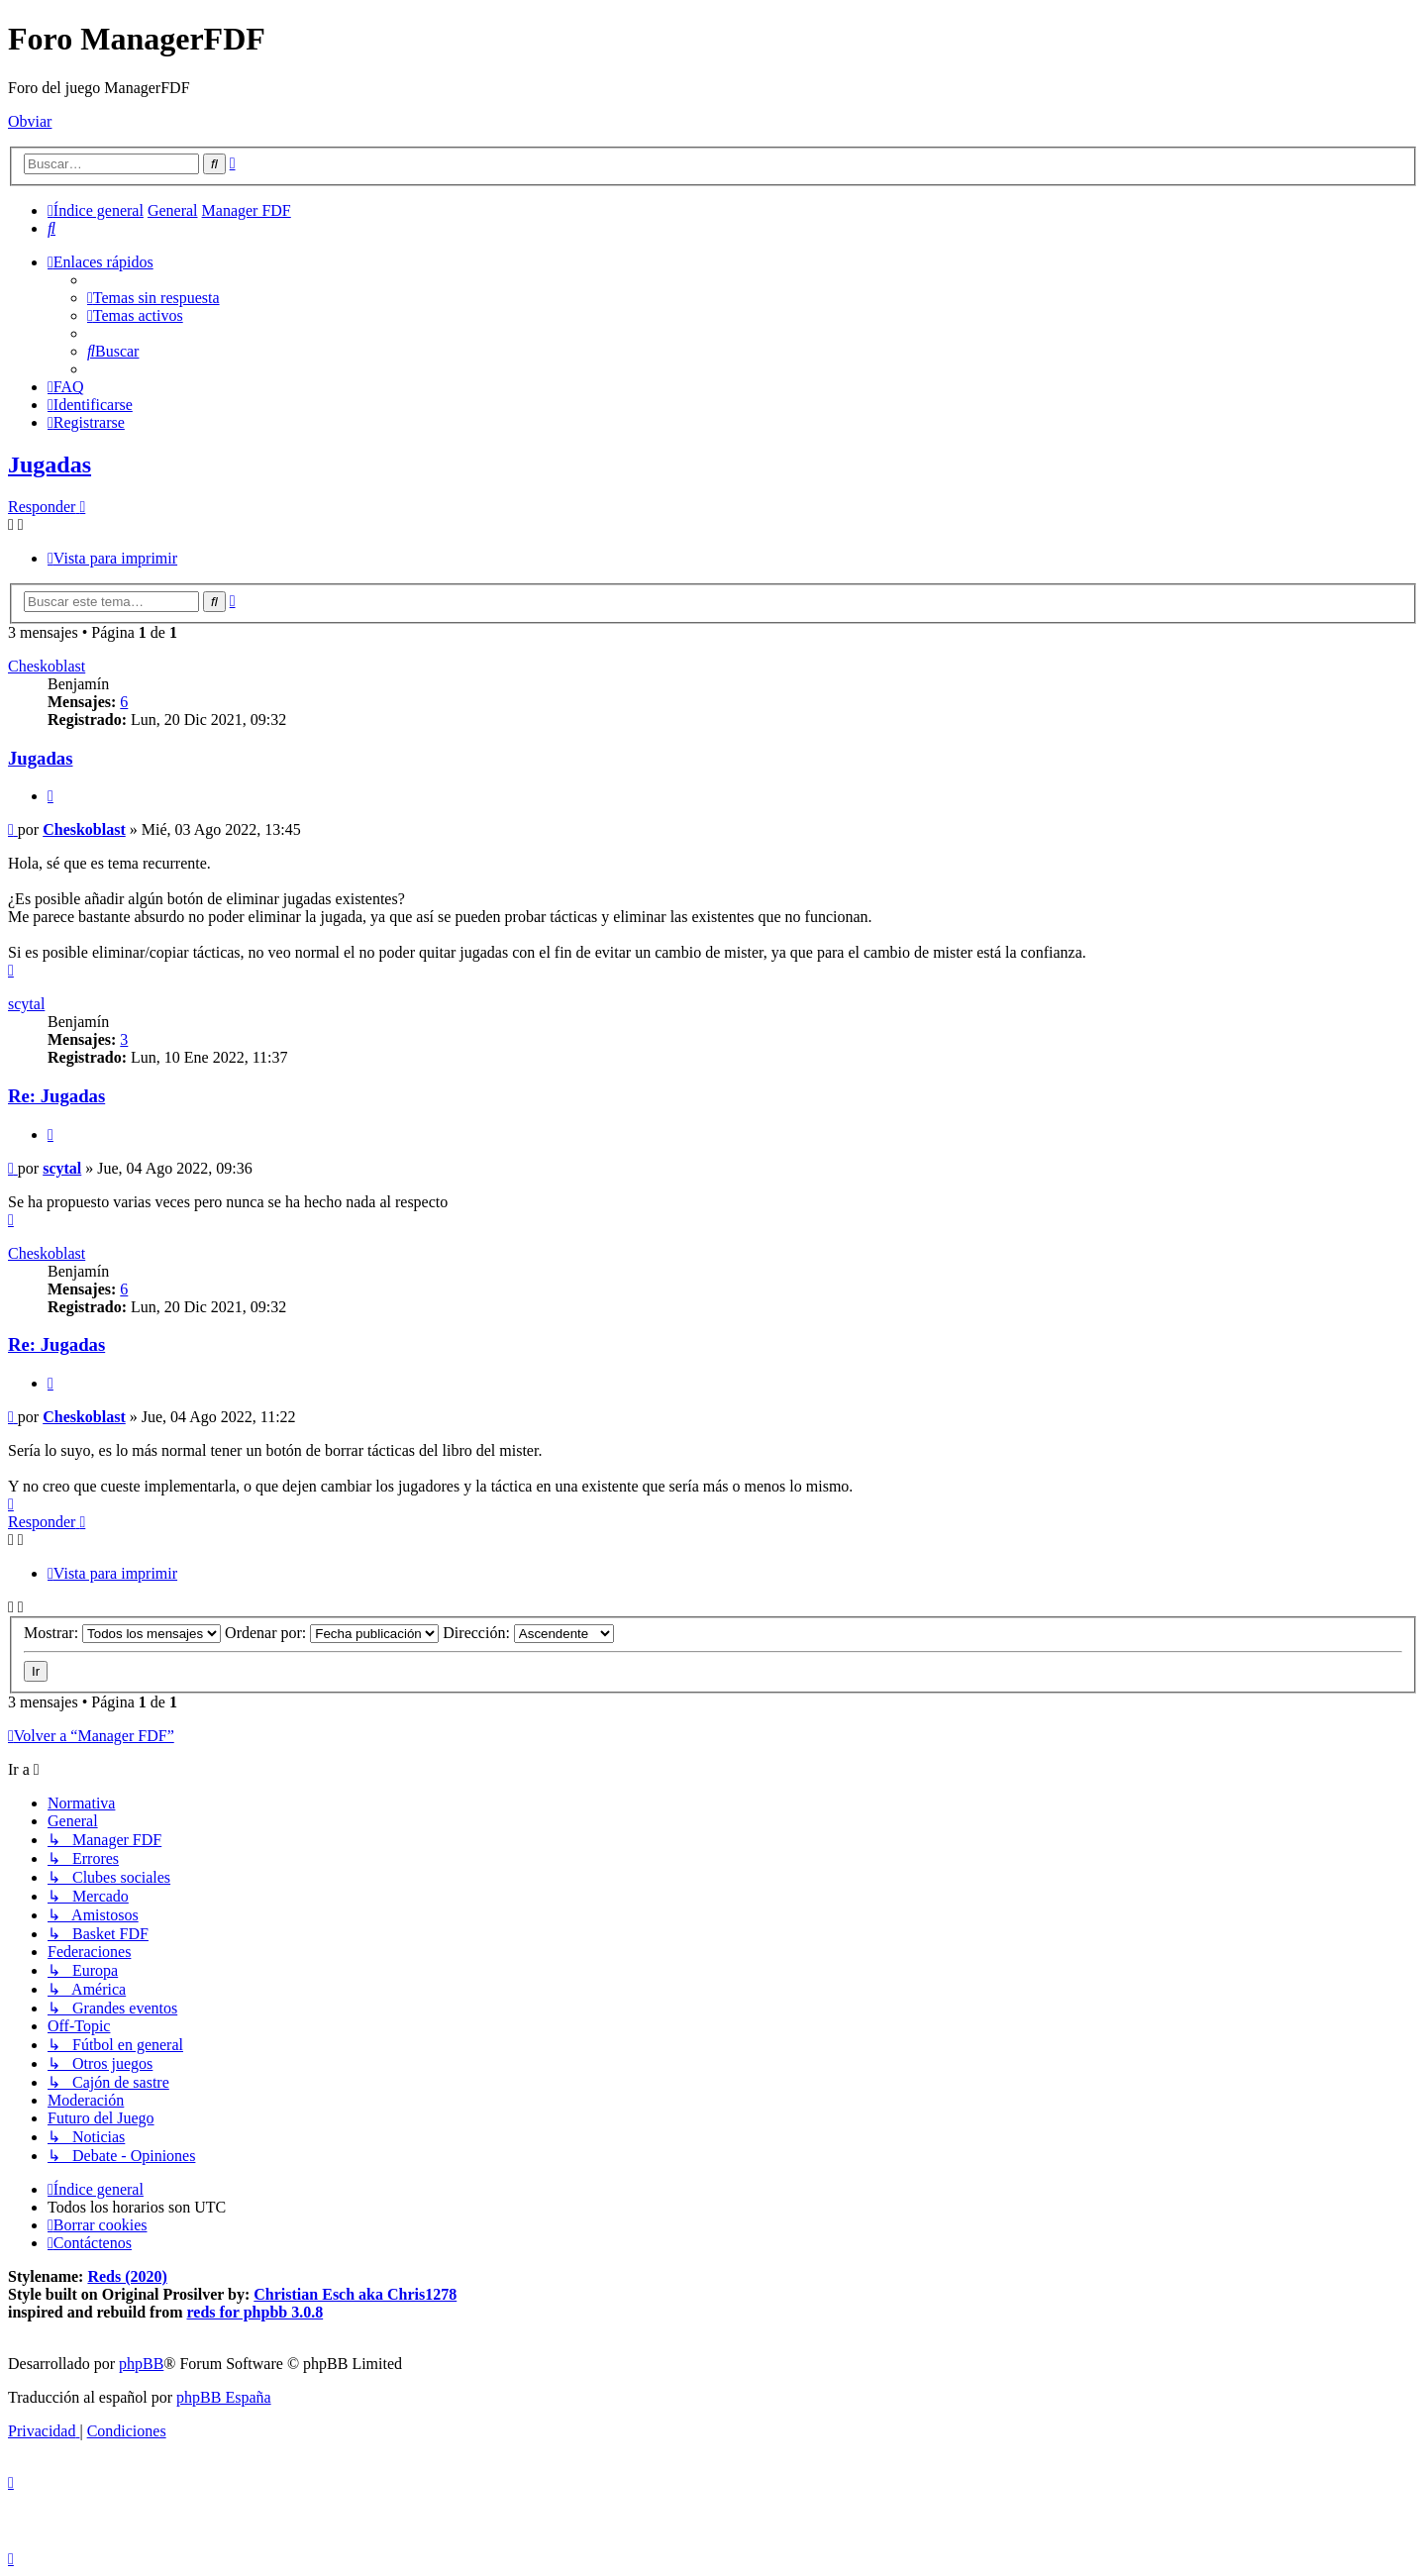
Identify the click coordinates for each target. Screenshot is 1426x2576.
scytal (26, 1003)
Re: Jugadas (56, 1095)
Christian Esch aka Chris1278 (355, 2294)
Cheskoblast (46, 666)
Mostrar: (122, 1632)
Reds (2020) (126, 2276)
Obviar (29, 121)
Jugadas (49, 464)
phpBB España (223, 2397)
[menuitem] (51, 228)
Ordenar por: (332, 1632)
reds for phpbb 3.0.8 (255, 2312)
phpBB (141, 2363)
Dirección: (528, 1632)
